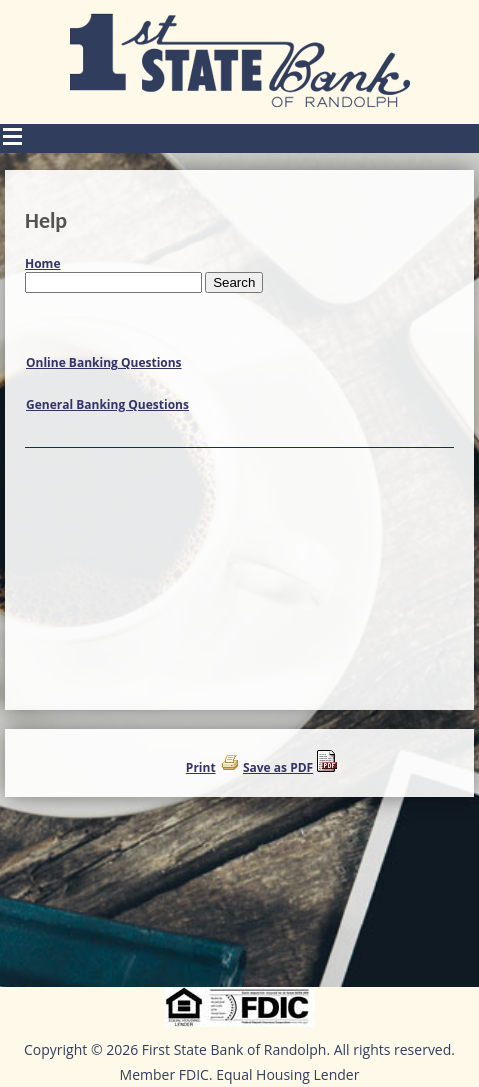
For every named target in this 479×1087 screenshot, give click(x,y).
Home (42, 263)
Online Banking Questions (104, 362)
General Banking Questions (107, 404)
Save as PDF (278, 767)
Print (201, 767)
